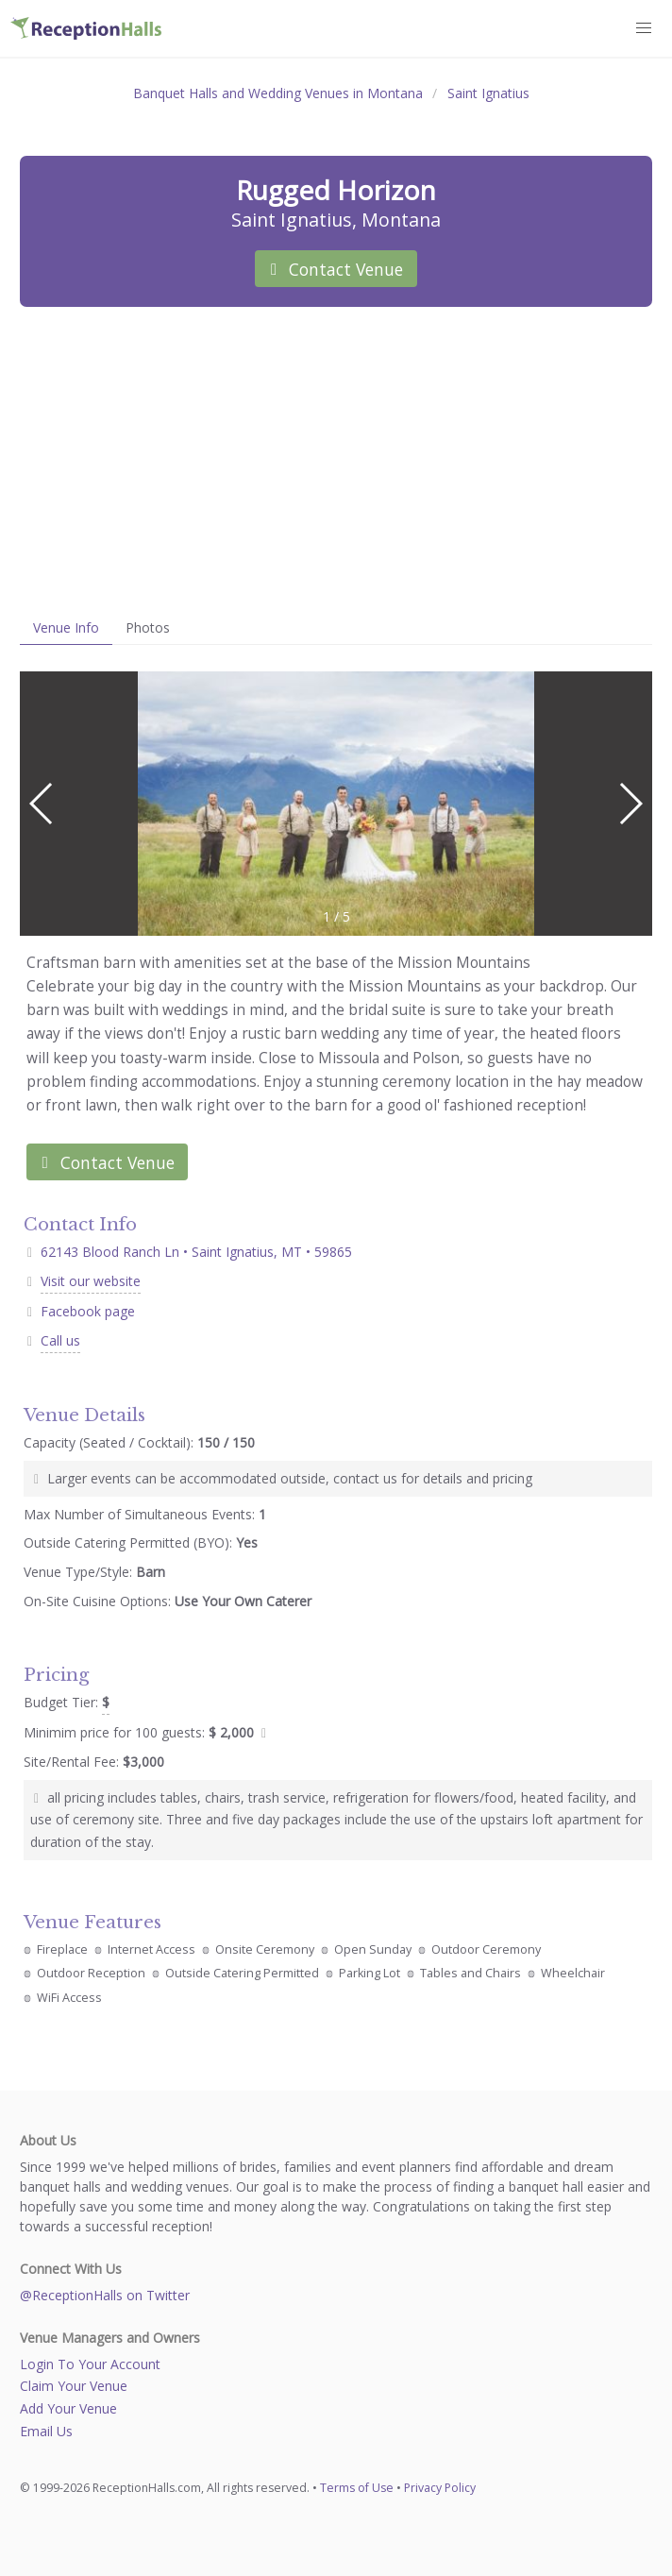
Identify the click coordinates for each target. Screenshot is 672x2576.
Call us (60, 1340)
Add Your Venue (68, 2408)
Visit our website (91, 1281)
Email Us (46, 2431)
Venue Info (66, 627)
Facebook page (88, 1311)
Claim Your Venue (73, 2386)
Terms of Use (357, 2488)
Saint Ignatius (488, 93)
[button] (644, 28)
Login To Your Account (90, 2364)
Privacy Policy (440, 2488)
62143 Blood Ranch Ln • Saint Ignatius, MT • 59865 (188, 1252)
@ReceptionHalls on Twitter (105, 2295)
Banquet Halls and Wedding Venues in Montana (278, 93)
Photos (148, 627)
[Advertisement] (336, 459)
